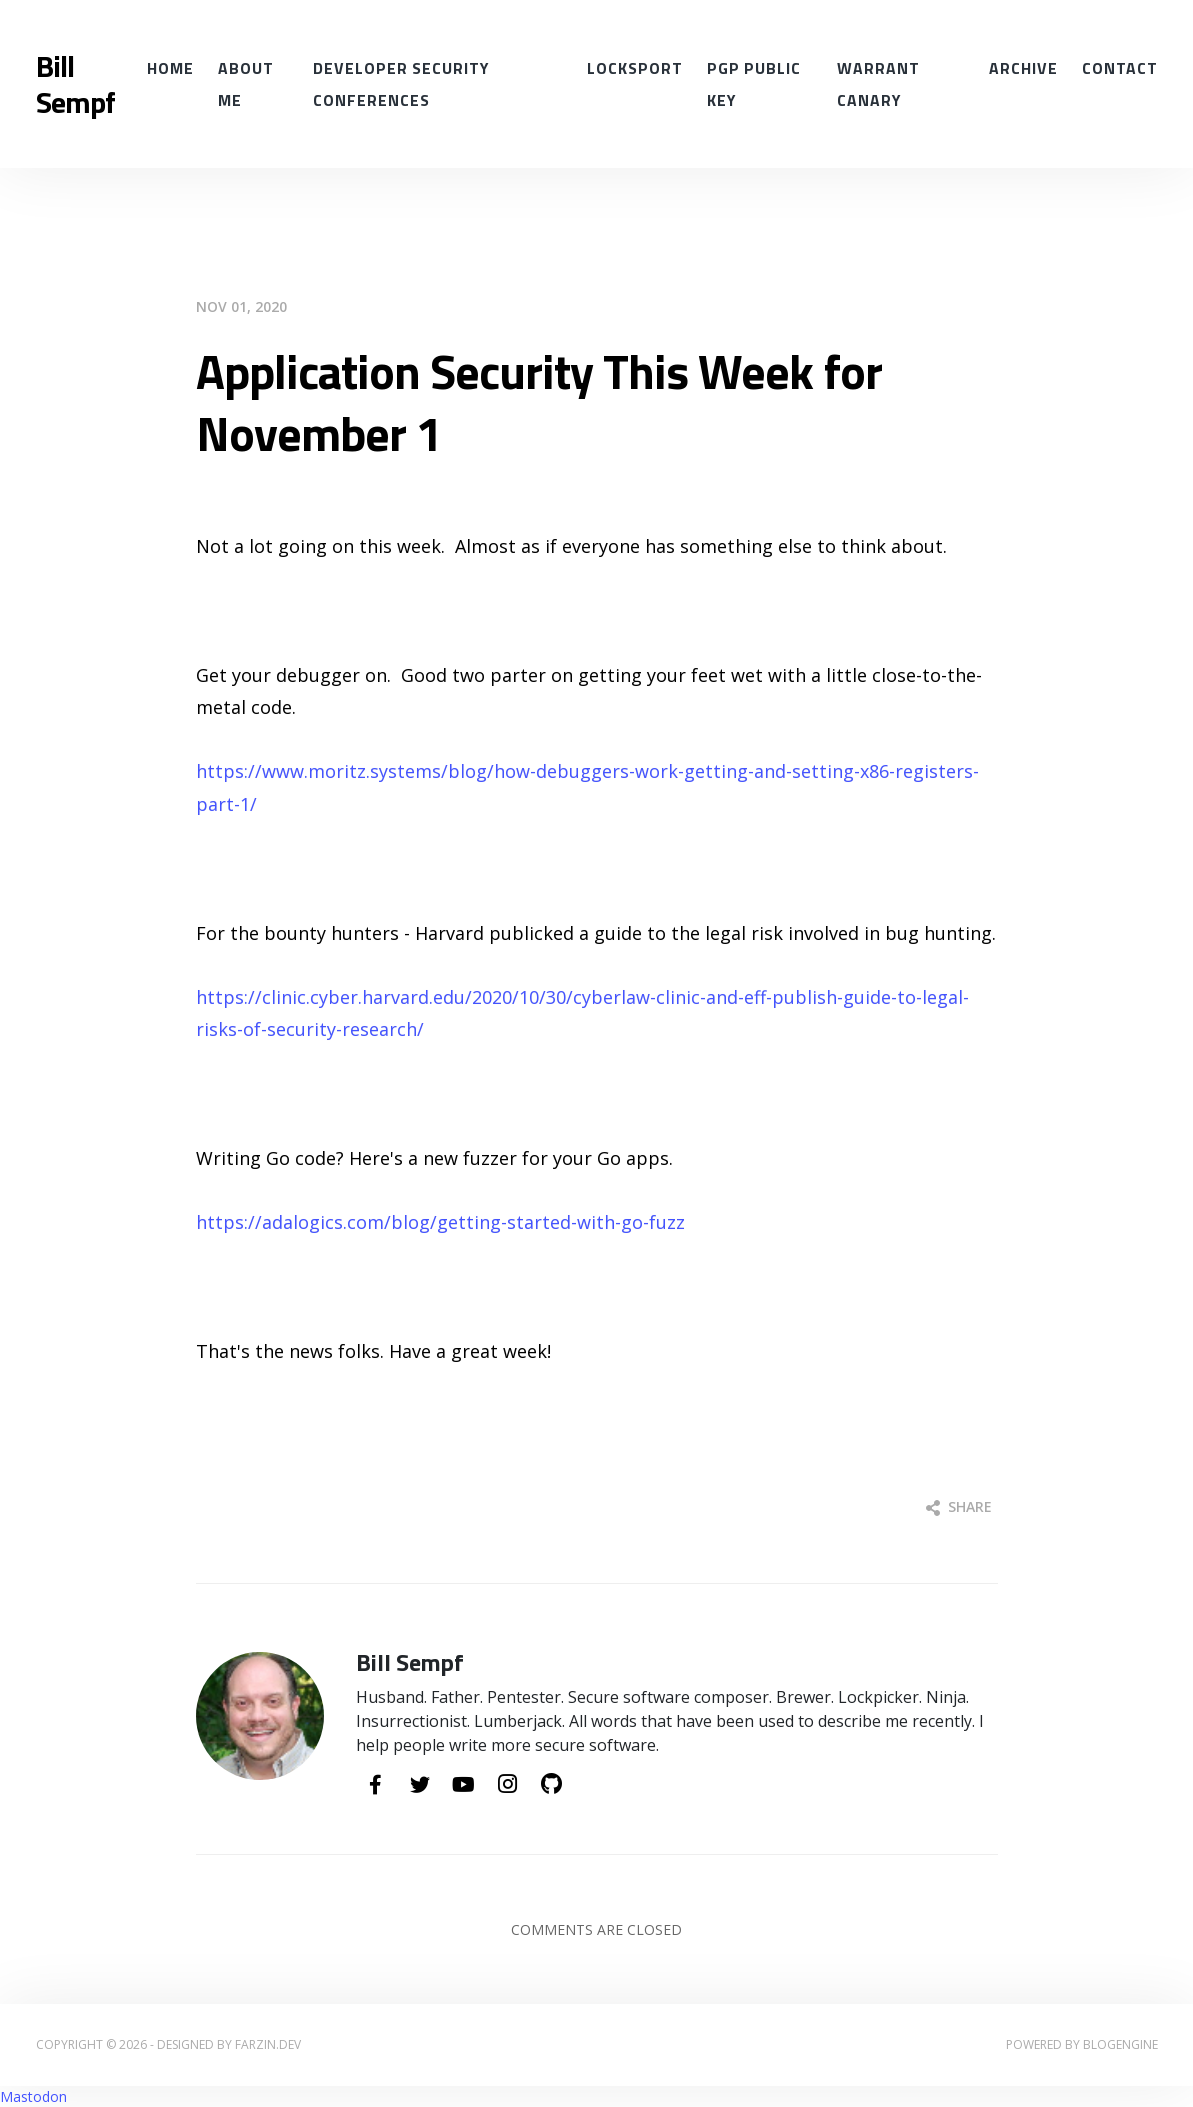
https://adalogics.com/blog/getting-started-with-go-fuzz (440, 1222)
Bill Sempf (75, 84)
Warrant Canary (878, 84)
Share (959, 1506)
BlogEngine (1120, 2044)
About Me (246, 84)
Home (170, 68)
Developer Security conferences (401, 84)
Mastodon (33, 2096)
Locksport (635, 68)
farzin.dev (268, 2044)
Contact (1120, 68)
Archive (1023, 68)
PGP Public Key (754, 84)
